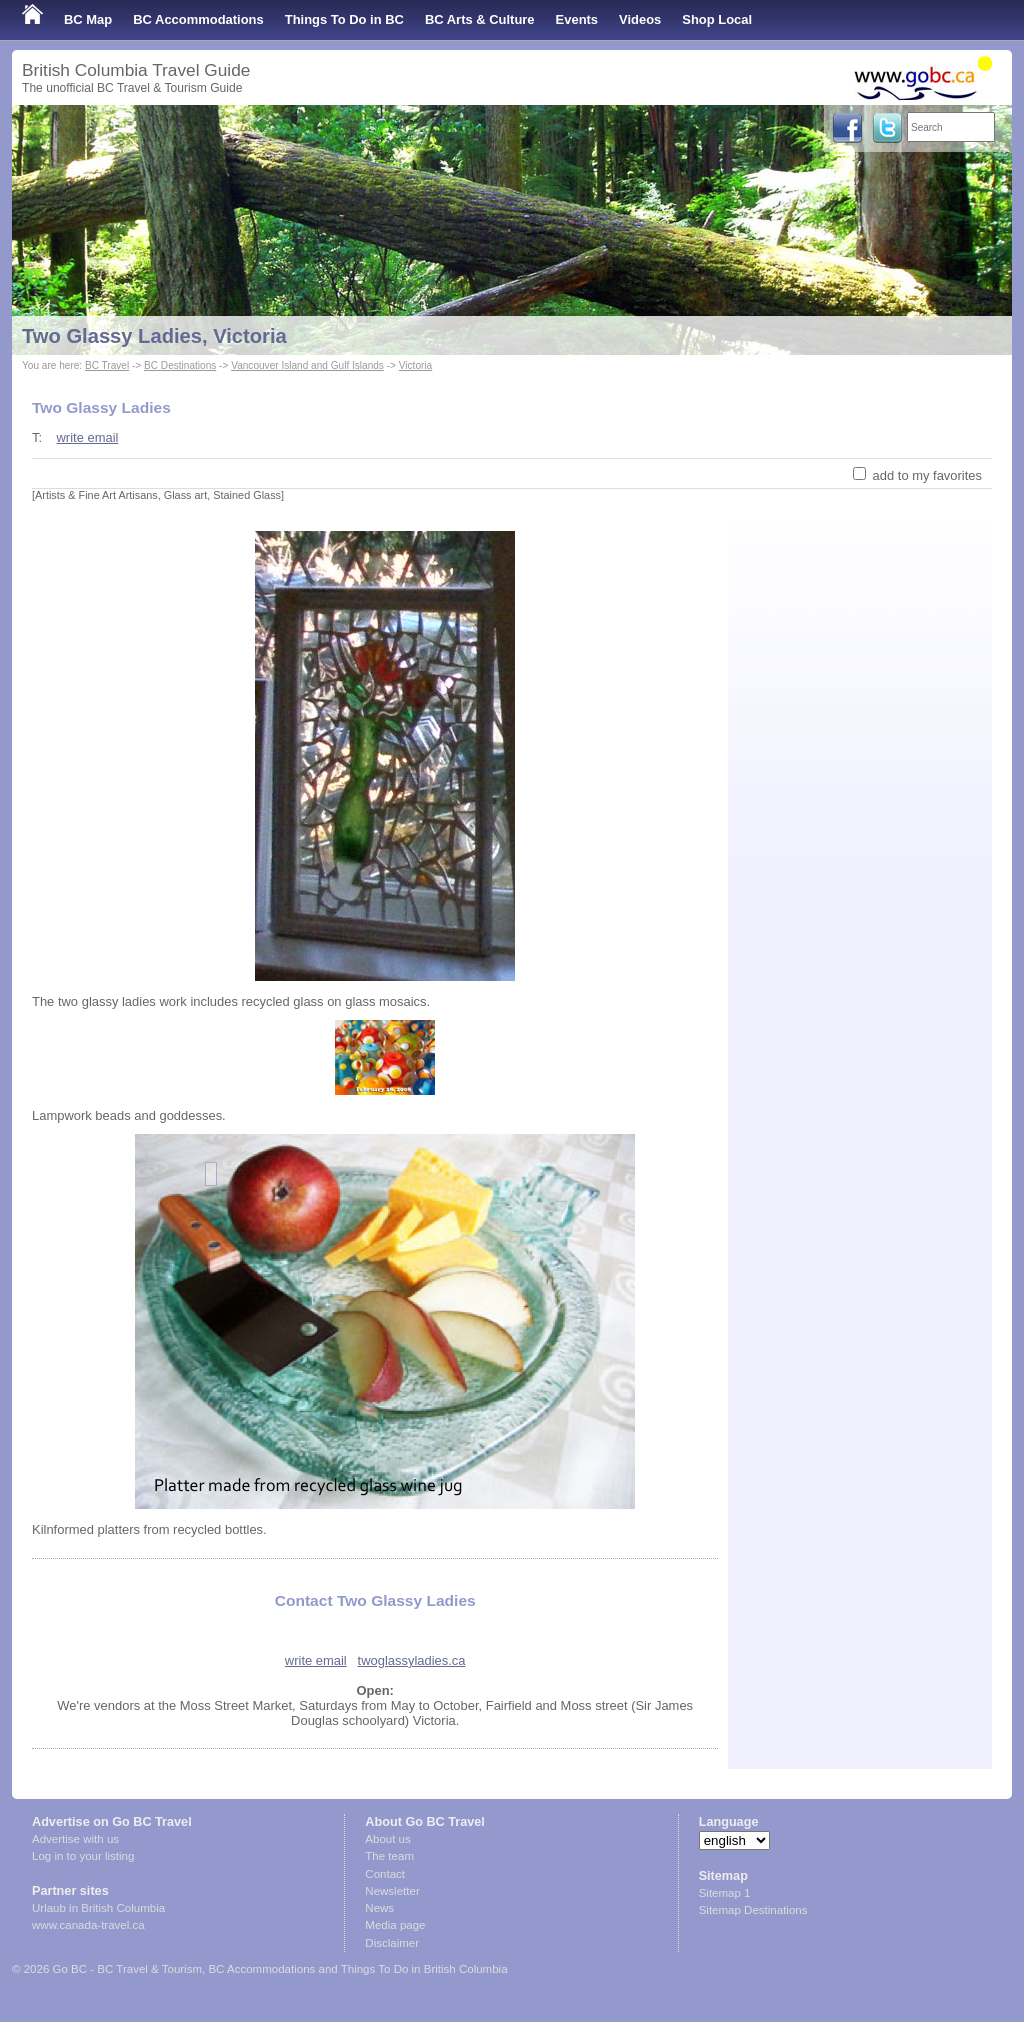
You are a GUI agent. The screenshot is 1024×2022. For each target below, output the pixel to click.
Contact (385, 1874)
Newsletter (392, 1891)
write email (87, 437)
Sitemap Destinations (753, 1910)
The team (389, 1856)
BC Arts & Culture (480, 19)
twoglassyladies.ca (412, 1660)
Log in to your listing (83, 1856)
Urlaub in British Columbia (98, 1908)
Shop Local (717, 19)
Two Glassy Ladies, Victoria (154, 336)
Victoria (415, 365)
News (379, 1908)
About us (387, 1839)
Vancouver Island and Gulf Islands (307, 365)
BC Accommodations (198, 19)
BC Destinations (180, 365)
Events (577, 19)
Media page (395, 1925)
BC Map (88, 19)
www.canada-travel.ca (88, 1925)
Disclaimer (392, 1943)
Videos (640, 19)
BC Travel (107, 365)
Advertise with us (75, 1839)
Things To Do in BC (344, 19)
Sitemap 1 (725, 1893)
